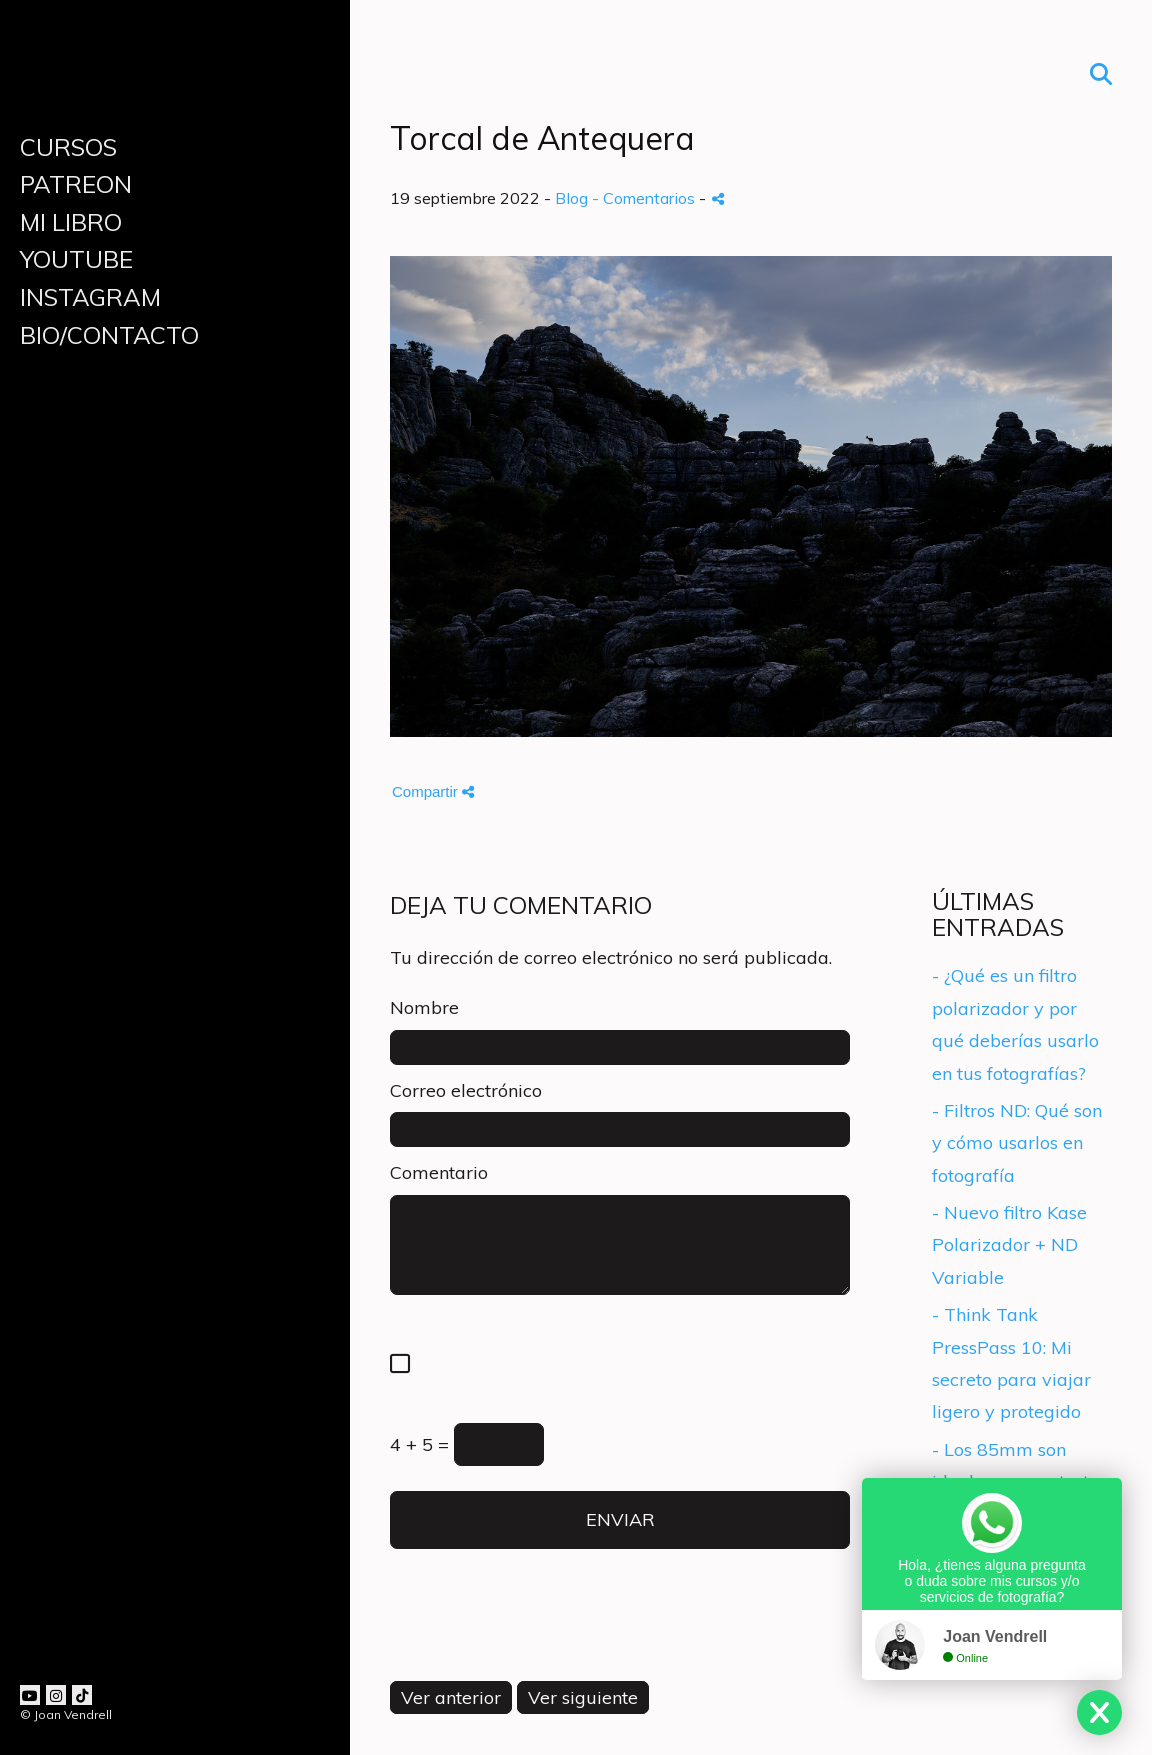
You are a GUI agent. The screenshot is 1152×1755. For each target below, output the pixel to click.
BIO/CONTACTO (109, 335)
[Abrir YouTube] (30, 1695)
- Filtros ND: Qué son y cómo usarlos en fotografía (1017, 1143)
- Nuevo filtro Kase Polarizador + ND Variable (1009, 1245)
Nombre (424, 1007)
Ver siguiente (583, 1697)
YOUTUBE (76, 259)
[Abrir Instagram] (56, 1695)
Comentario (439, 1172)
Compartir (433, 791)
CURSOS (68, 147)
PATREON (76, 184)
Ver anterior (451, 1697)
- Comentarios (645, 198)
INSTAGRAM (90, 297)
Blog (571, 198)
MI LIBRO (71, 222)
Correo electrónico (466, 1090)
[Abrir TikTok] (82, 1695)
